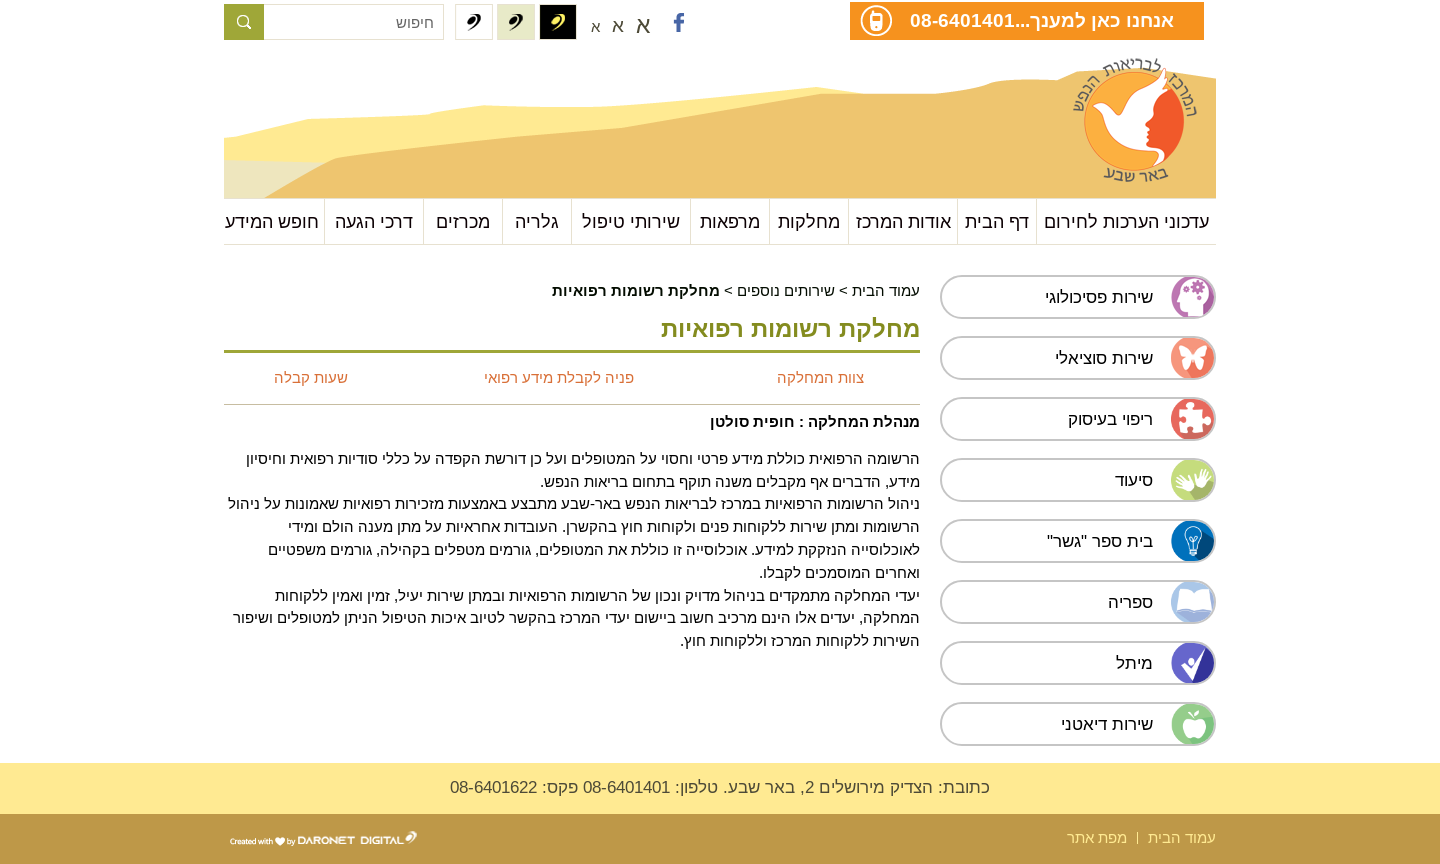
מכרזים (463, 221)
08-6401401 (962, 20)
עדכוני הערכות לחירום (1126, 221)
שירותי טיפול (631, 221)
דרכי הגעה (374, 221)
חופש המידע (272, 221)
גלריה (537, 221)
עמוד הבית (886, 290)
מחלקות (809, 221)
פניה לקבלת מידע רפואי (559, 377)
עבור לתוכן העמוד (324, 79)
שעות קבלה (311, 377)
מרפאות (730, 221)
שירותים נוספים (786, 290)
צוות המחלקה (820, 377)
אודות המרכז (903, 221)
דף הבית (997, 221)
